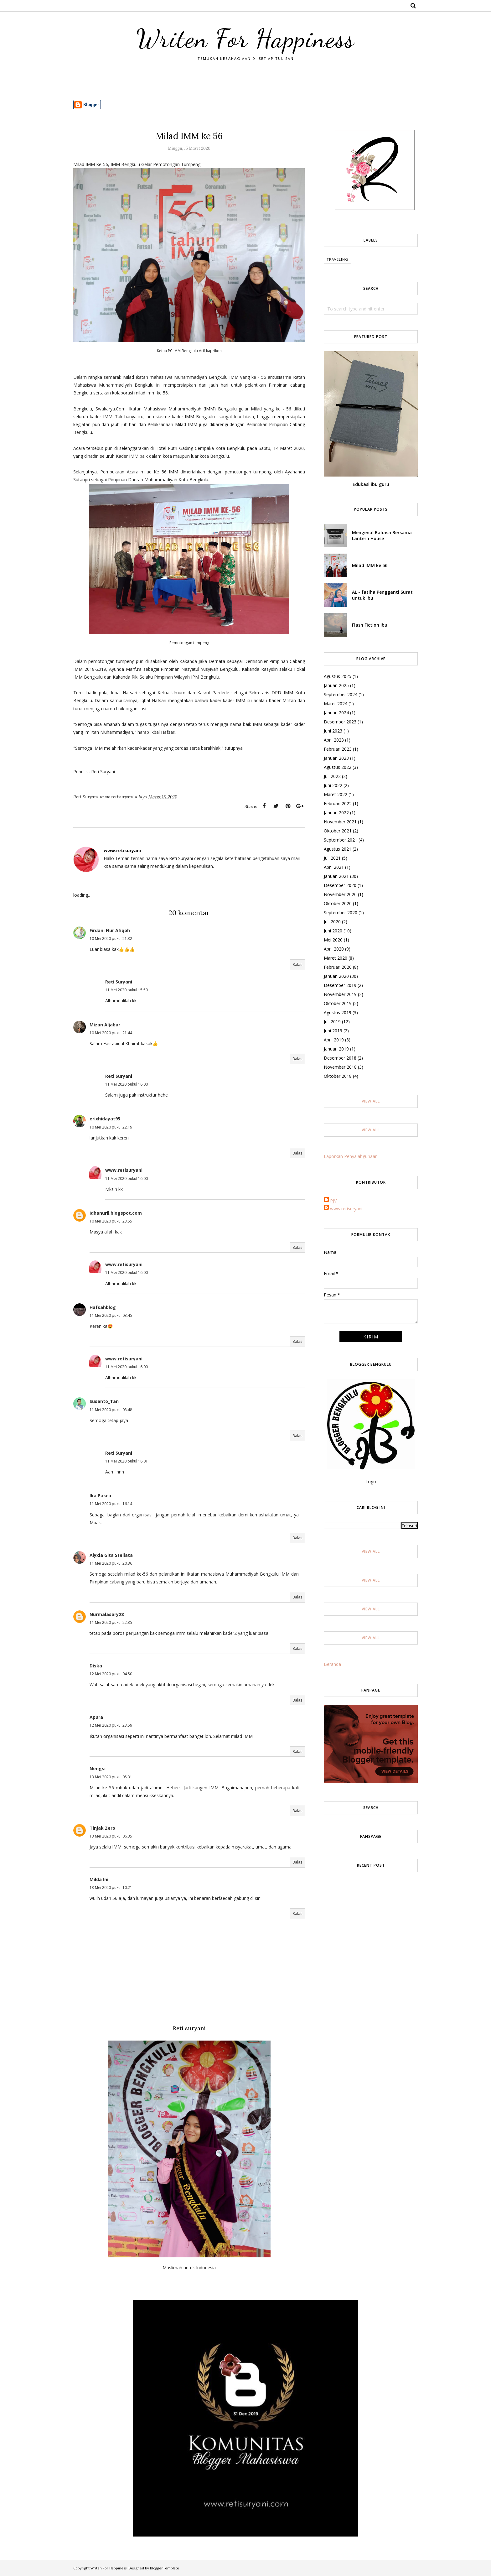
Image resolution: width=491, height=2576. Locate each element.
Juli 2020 (332, 922)
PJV (333, 1201)
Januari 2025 (336, 685)
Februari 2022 (338, 803)
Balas (297, 964)
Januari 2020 (336, 976)
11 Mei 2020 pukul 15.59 (126, 990)
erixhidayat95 (105, 1119)
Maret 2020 (335, 958)
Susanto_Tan (104, 1401)
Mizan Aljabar (105, 1025)
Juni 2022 (333, 785)
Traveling (337, 259)
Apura (96, 1717)
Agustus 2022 (337, 767)
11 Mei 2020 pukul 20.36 (111, 1563)
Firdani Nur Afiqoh (110, 930)
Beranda (332, 1664)
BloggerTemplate (164, 2568)
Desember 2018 (340, 1058)
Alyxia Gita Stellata (111, 1555)
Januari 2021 (336, 876)
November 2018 (340, 1067)
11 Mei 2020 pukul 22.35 (111, 1622)
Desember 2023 (340, 722)
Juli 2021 (332, 858)
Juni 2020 (333, 931)
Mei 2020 (333, 940)
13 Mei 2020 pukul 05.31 (111, 1777)
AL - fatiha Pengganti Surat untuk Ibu (382, 595)
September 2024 (340, 694)
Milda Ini (99, 1879)
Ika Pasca (100, 1496)
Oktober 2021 (338, 831)
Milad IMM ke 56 (369, 565)
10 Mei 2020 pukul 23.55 (111, 1221)
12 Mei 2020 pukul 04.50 (111, 1673)
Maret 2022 (335, 794)
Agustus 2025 (337, 676)
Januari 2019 (336, 1049)
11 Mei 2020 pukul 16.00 (126, 1084)
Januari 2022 (336, 813)
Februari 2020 (338, 967)
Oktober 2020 (338, 903)
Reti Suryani (118, 982)
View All (371, 1101)
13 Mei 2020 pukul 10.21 (111, 1887)
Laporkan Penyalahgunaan (351, 1156)
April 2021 (334, 867)
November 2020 (340, 894)
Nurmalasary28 (107, 1614)
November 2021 (340, 822)
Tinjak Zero (102, 1828)
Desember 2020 (340, 885)
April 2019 (334, 1040)
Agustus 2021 (337, 849)
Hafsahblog (103, 1307)
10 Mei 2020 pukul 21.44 (111, 1032)
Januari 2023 (336, 758)
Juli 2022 (332, 776)
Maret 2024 (335, 704)
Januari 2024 (336, 713)
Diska (96, 1666)
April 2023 (334, 740)
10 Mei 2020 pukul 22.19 (111, 1127)
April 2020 (334, 949)
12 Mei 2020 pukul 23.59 (111, 1725)
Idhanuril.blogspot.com (116, 1213)
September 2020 (340, 912)
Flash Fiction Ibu (369, 625)
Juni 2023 (333, 731)
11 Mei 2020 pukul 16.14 (111, 1503)
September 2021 (340, 840)
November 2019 (340, 994)
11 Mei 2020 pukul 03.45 (111, 1315)
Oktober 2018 (338, 1076)
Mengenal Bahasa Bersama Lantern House (382, 535)
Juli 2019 (332, 1022)
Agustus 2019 (337, 1012)
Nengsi (98, 1768)
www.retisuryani (123, 1170)
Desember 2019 (340, 985)
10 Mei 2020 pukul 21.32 (111, 938)
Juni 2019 (333, 1031)
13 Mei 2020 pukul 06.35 (111, 1836)
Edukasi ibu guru (371, 484)
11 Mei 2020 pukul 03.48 (111, 1409)
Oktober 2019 (338, 1003)
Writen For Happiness (245, 38)
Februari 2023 (338, 749)
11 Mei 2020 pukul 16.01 (126, 1461)
